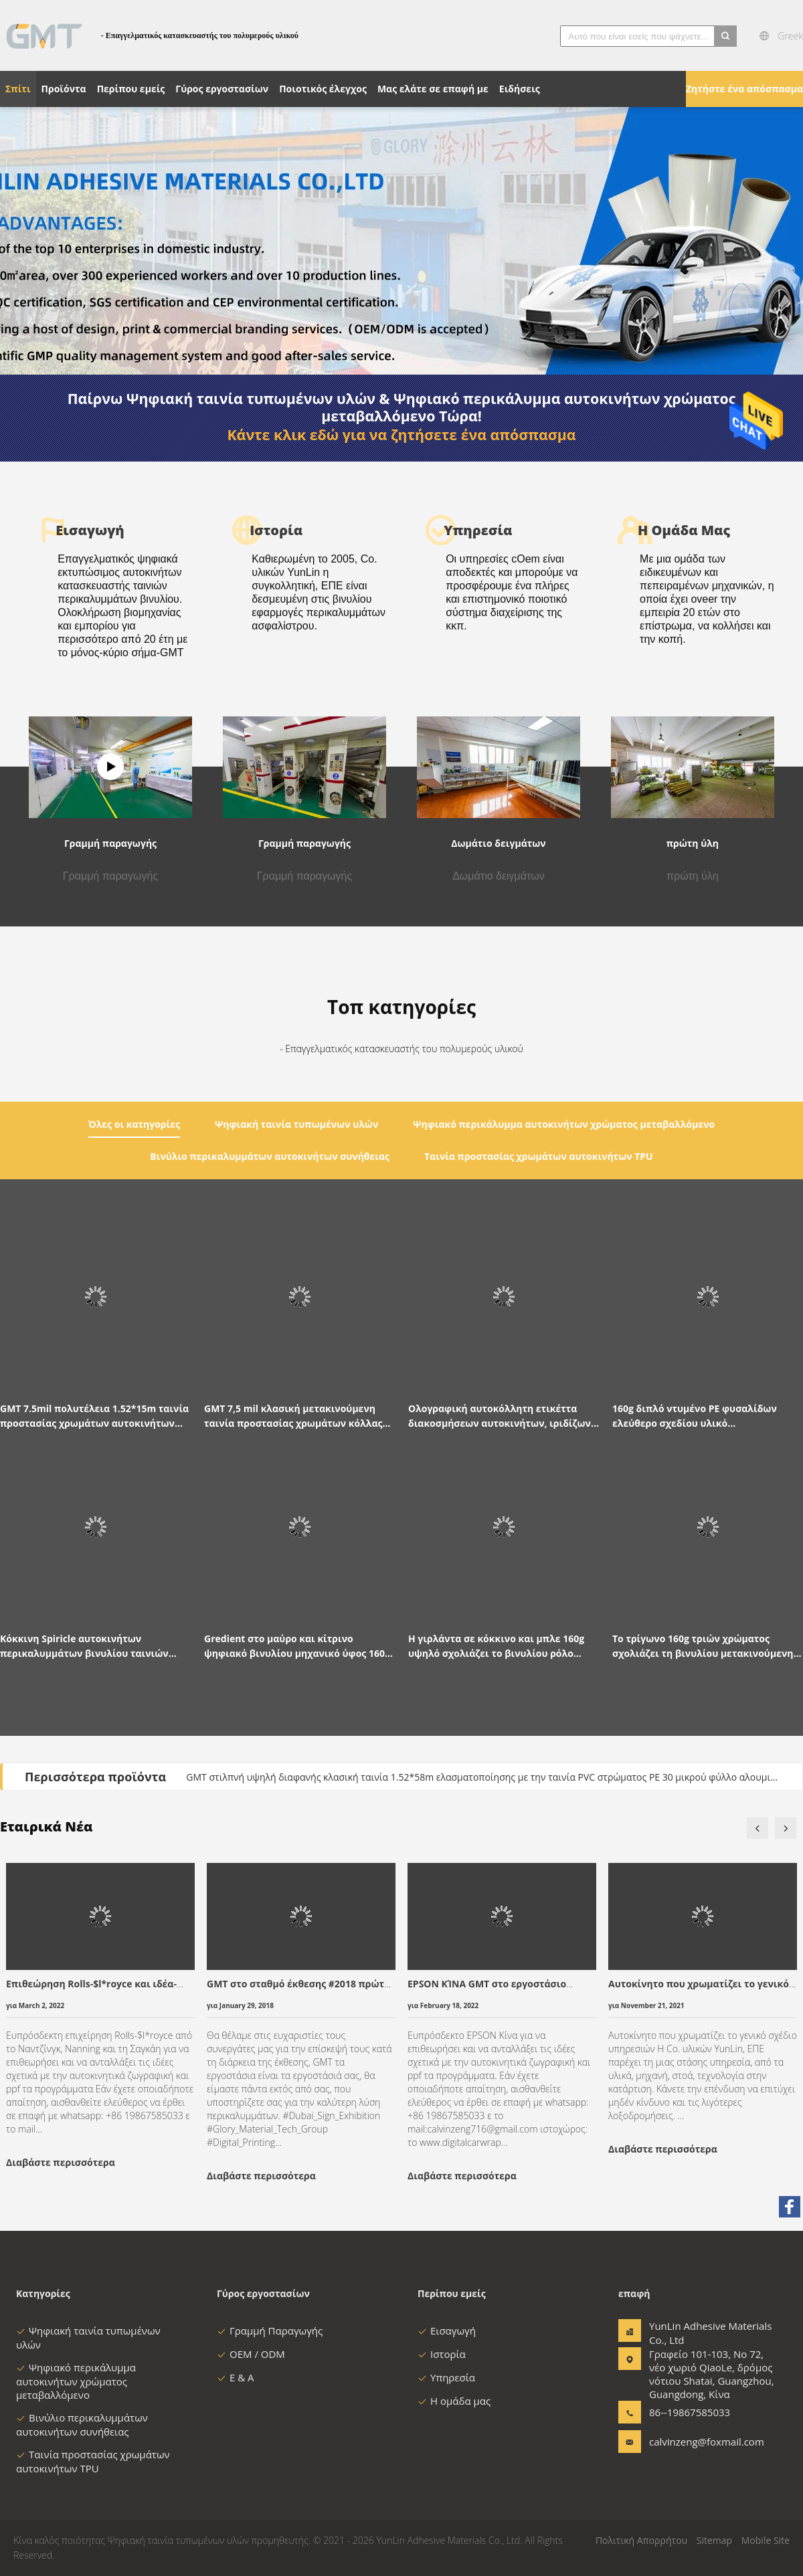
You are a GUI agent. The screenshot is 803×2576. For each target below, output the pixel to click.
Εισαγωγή (447, 2330)
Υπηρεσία (446, 2377)
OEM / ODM (251, 2354)
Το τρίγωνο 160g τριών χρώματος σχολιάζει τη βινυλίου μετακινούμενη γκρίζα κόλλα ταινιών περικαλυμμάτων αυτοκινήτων (706, 1646)
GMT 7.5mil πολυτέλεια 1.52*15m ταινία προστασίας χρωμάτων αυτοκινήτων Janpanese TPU (94, 1416)
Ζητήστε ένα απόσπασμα (744, 88)
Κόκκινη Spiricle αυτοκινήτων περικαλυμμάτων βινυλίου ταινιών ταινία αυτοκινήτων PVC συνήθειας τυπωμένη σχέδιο (84, 1646)
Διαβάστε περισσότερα (60, 2162)
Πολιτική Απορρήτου (641, 2540)
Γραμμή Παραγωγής (270, 2330)
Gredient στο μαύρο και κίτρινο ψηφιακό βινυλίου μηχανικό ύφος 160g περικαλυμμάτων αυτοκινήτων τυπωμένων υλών (297, 1646)
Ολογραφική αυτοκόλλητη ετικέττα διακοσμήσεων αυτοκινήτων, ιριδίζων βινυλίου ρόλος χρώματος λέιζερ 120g (499, 1416)
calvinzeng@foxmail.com (691, 2441)
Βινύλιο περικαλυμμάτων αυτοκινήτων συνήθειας (82, 2424)
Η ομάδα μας (454, 2400)
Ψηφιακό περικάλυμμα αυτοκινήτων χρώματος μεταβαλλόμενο (76, 2381)
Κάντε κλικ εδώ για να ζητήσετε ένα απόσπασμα (401, 434)
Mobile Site (765, 2540)
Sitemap (714, 2540)
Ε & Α (235, 2377)
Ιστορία (442, 2354)
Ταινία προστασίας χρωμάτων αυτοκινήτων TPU (93, 2461)
